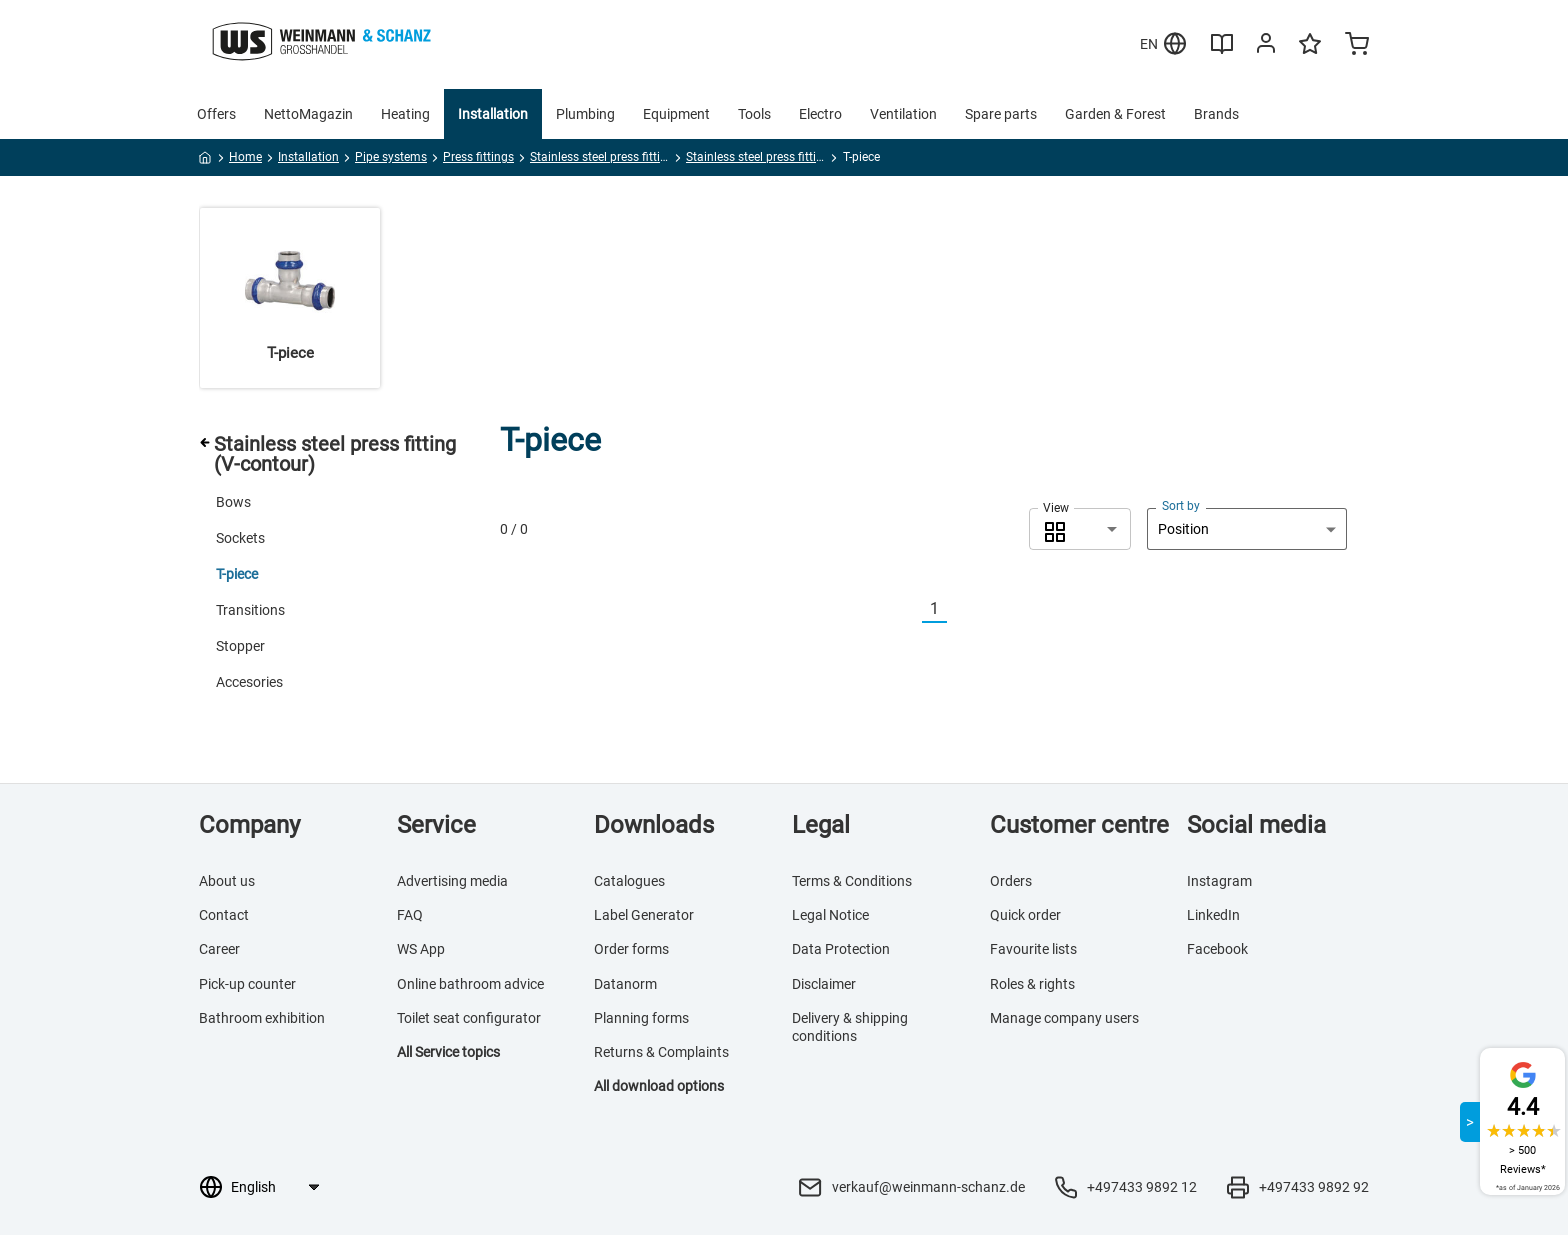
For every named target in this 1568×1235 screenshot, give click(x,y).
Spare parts (1001, 114)
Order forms (631, 949)
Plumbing (585, 114)
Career (219, 949)
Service (436, 825)
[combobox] (1080, 529)
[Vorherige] (910, 609)
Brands (1216, 114)
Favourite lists (1033, 949)
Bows (233, 502)
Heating (405, 114)
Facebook (1217, 949)
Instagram (1219, 881)
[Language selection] (274, 1187)
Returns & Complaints (661, 1052)
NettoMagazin (308, 114)
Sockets (240, 538)
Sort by (1181, 506)
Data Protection (841, 949)
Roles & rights (1032, 984)
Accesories (249, 682)
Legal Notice (830, 915)
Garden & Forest (1115, 114)
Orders (1011, 881)
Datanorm (625, 984)
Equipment (676, 114)
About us (227, 881)
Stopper (240, 646)
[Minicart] (1357, 46)
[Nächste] (959, 609)
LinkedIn (1213, 915)
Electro (820, 114)
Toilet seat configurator (469, 1018)
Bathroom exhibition (262, 1018)
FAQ (410, 915)
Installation (493, 114)
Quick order (1025, 915)
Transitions (250, 610)
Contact (224, 915)
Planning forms (641, 1018)
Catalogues (629, 881)
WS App (421, 949)
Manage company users (1064, 1018)
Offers (216, 114)
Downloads (654, 825)
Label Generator (644, 915)
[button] (1080, 529)
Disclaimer (824, 984)
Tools (754, 114)
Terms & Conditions (852, 881)
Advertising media (452, 881)
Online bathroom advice (470, 984)
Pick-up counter (247, 984)
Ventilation (903, 114)
